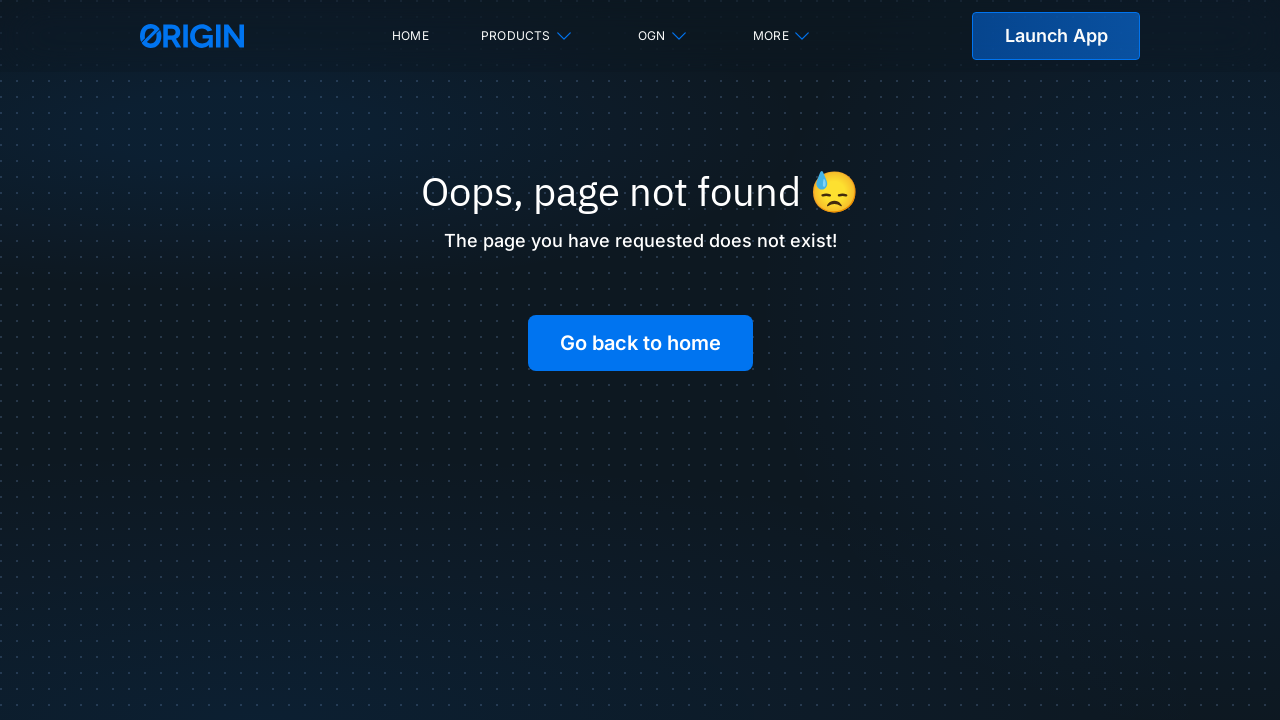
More (782, 36)
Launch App (1056, 35)
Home (410, 35)
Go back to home (640, 343)
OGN (663, 36)
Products (527, 36)
